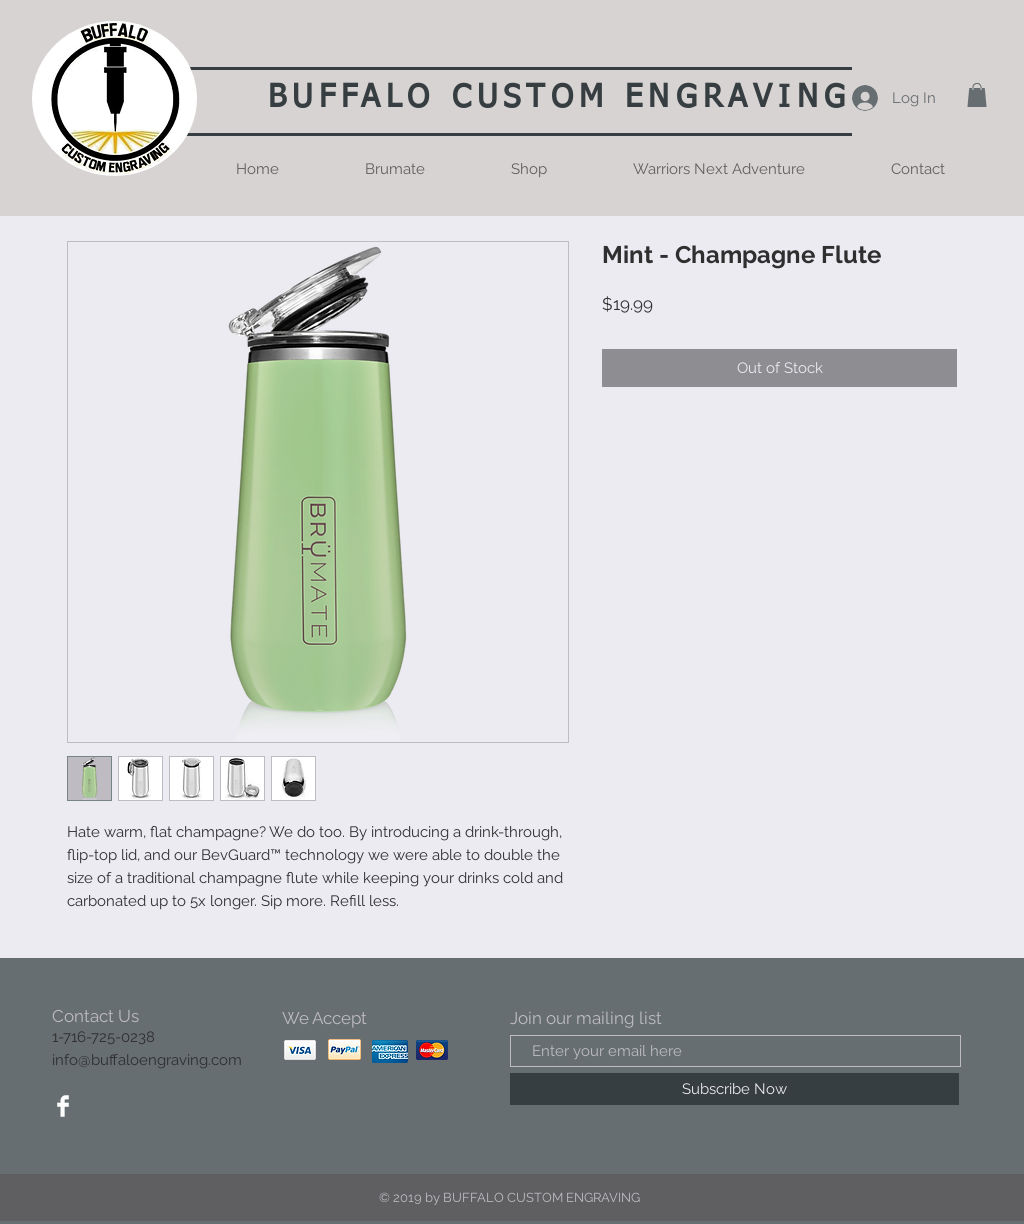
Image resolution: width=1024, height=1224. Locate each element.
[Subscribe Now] (734, 1089)
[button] (977, 95)
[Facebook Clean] (63, 1106)
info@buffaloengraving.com (147, 1060)
